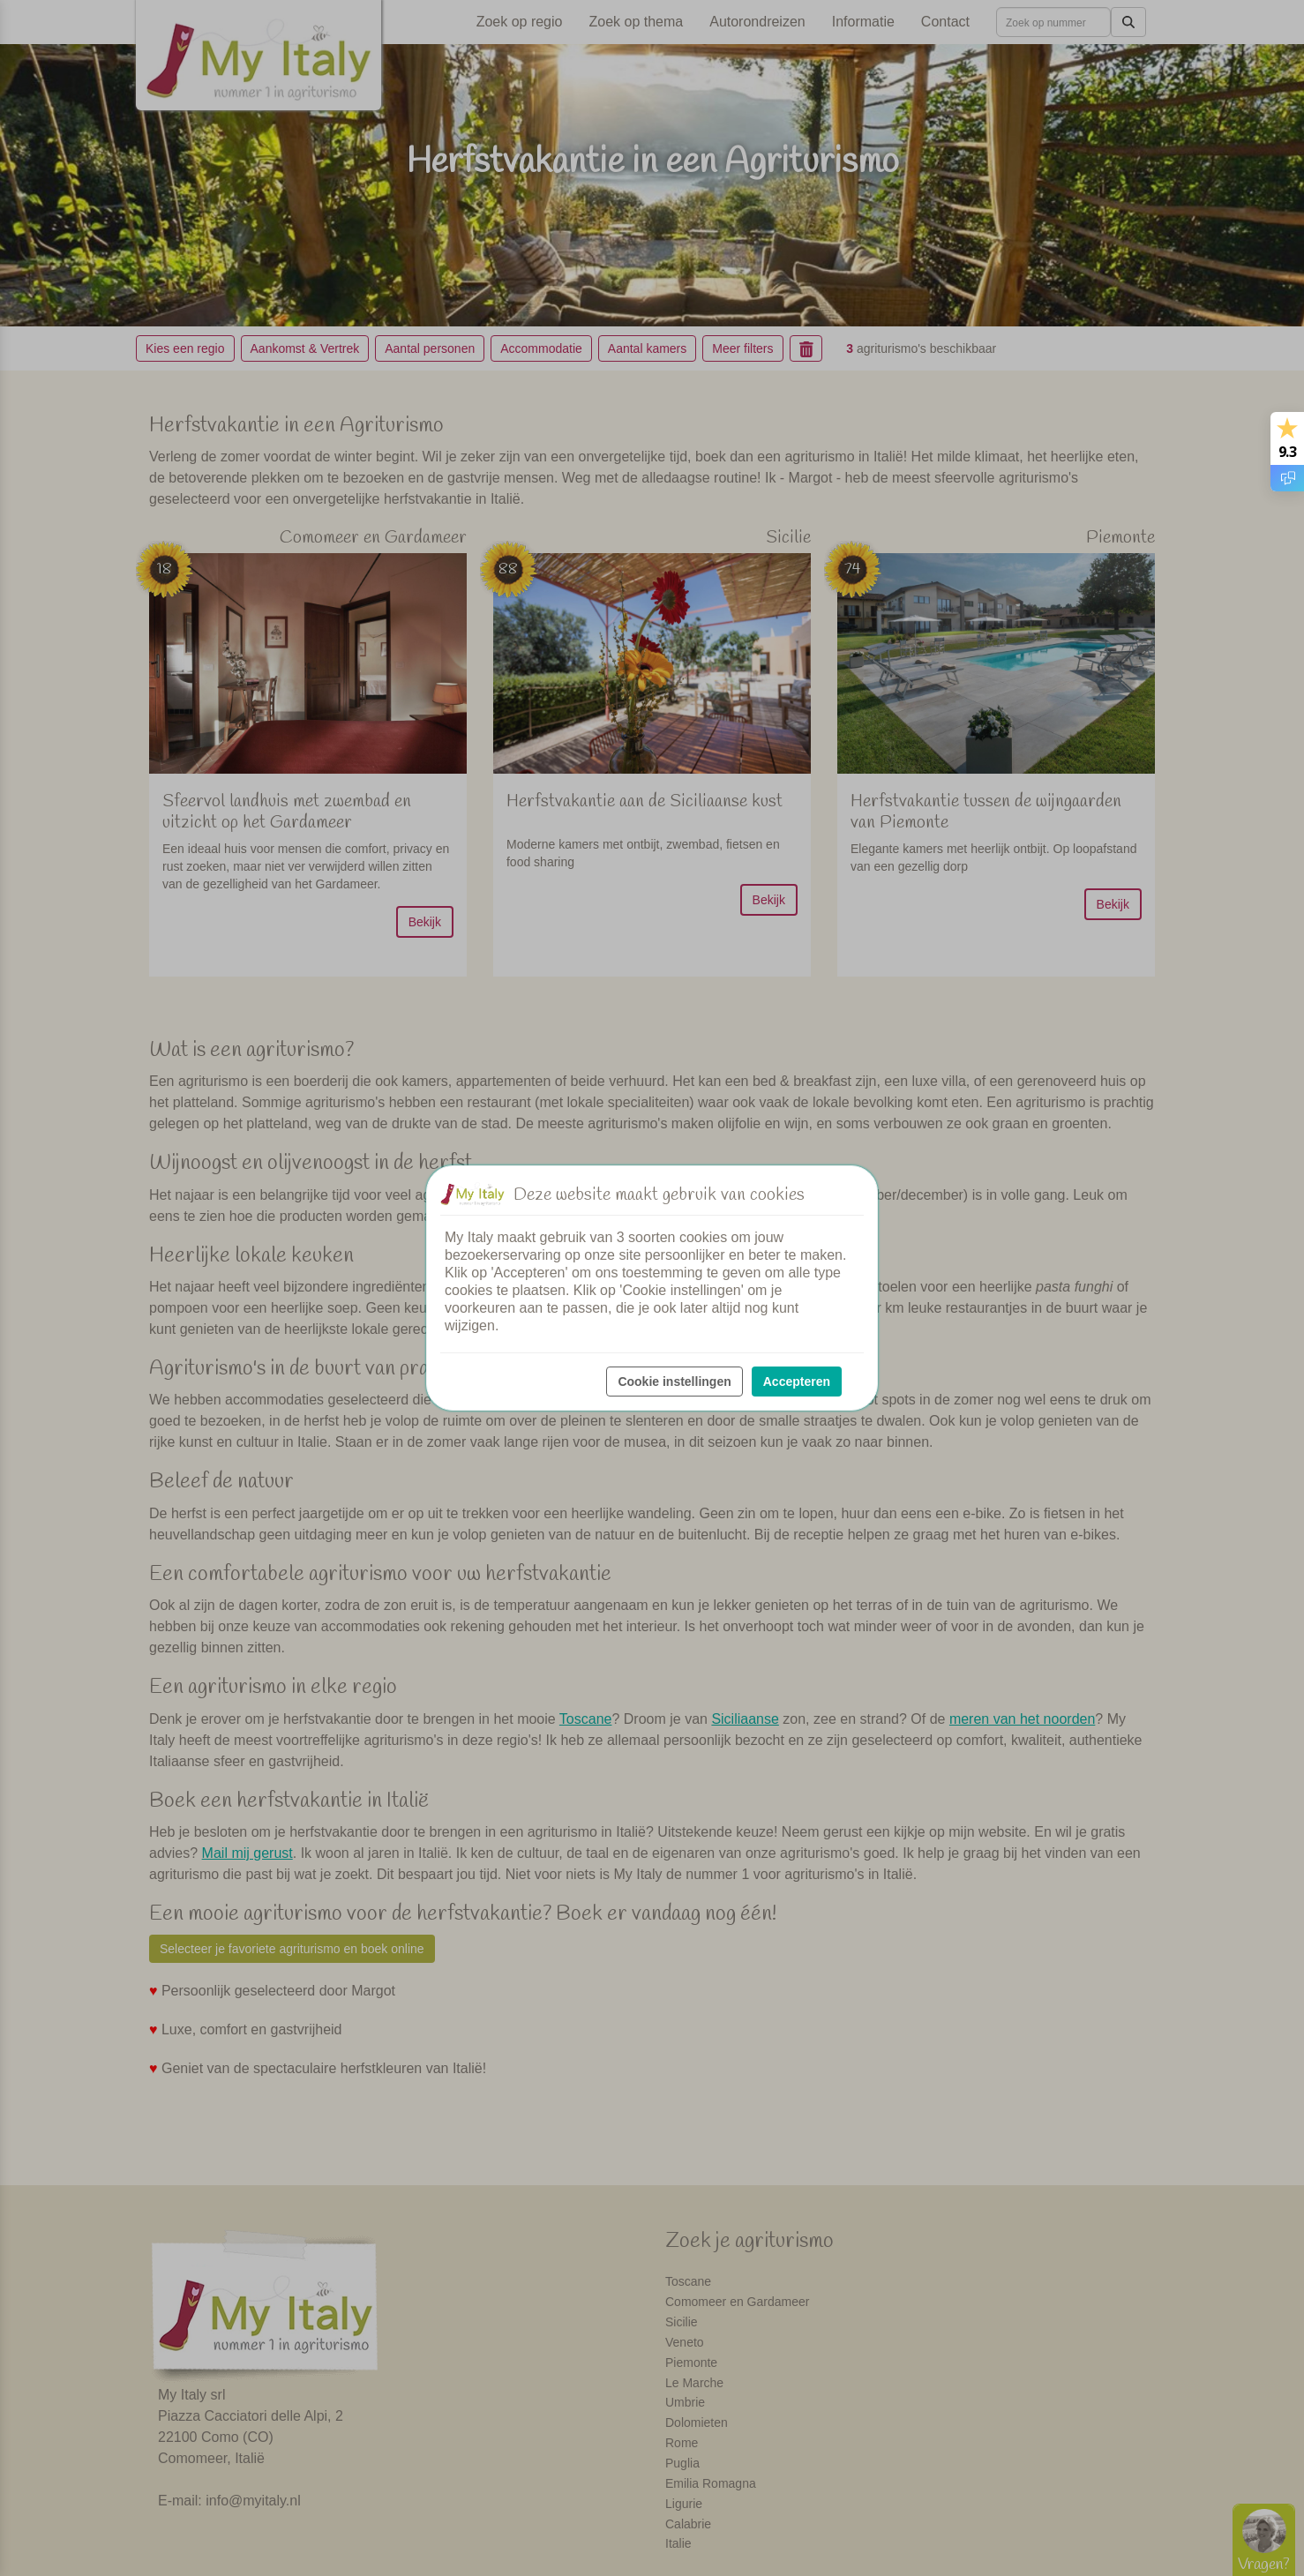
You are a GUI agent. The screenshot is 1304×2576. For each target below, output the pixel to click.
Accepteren (796, 1381)
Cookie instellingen (674, 1381)
